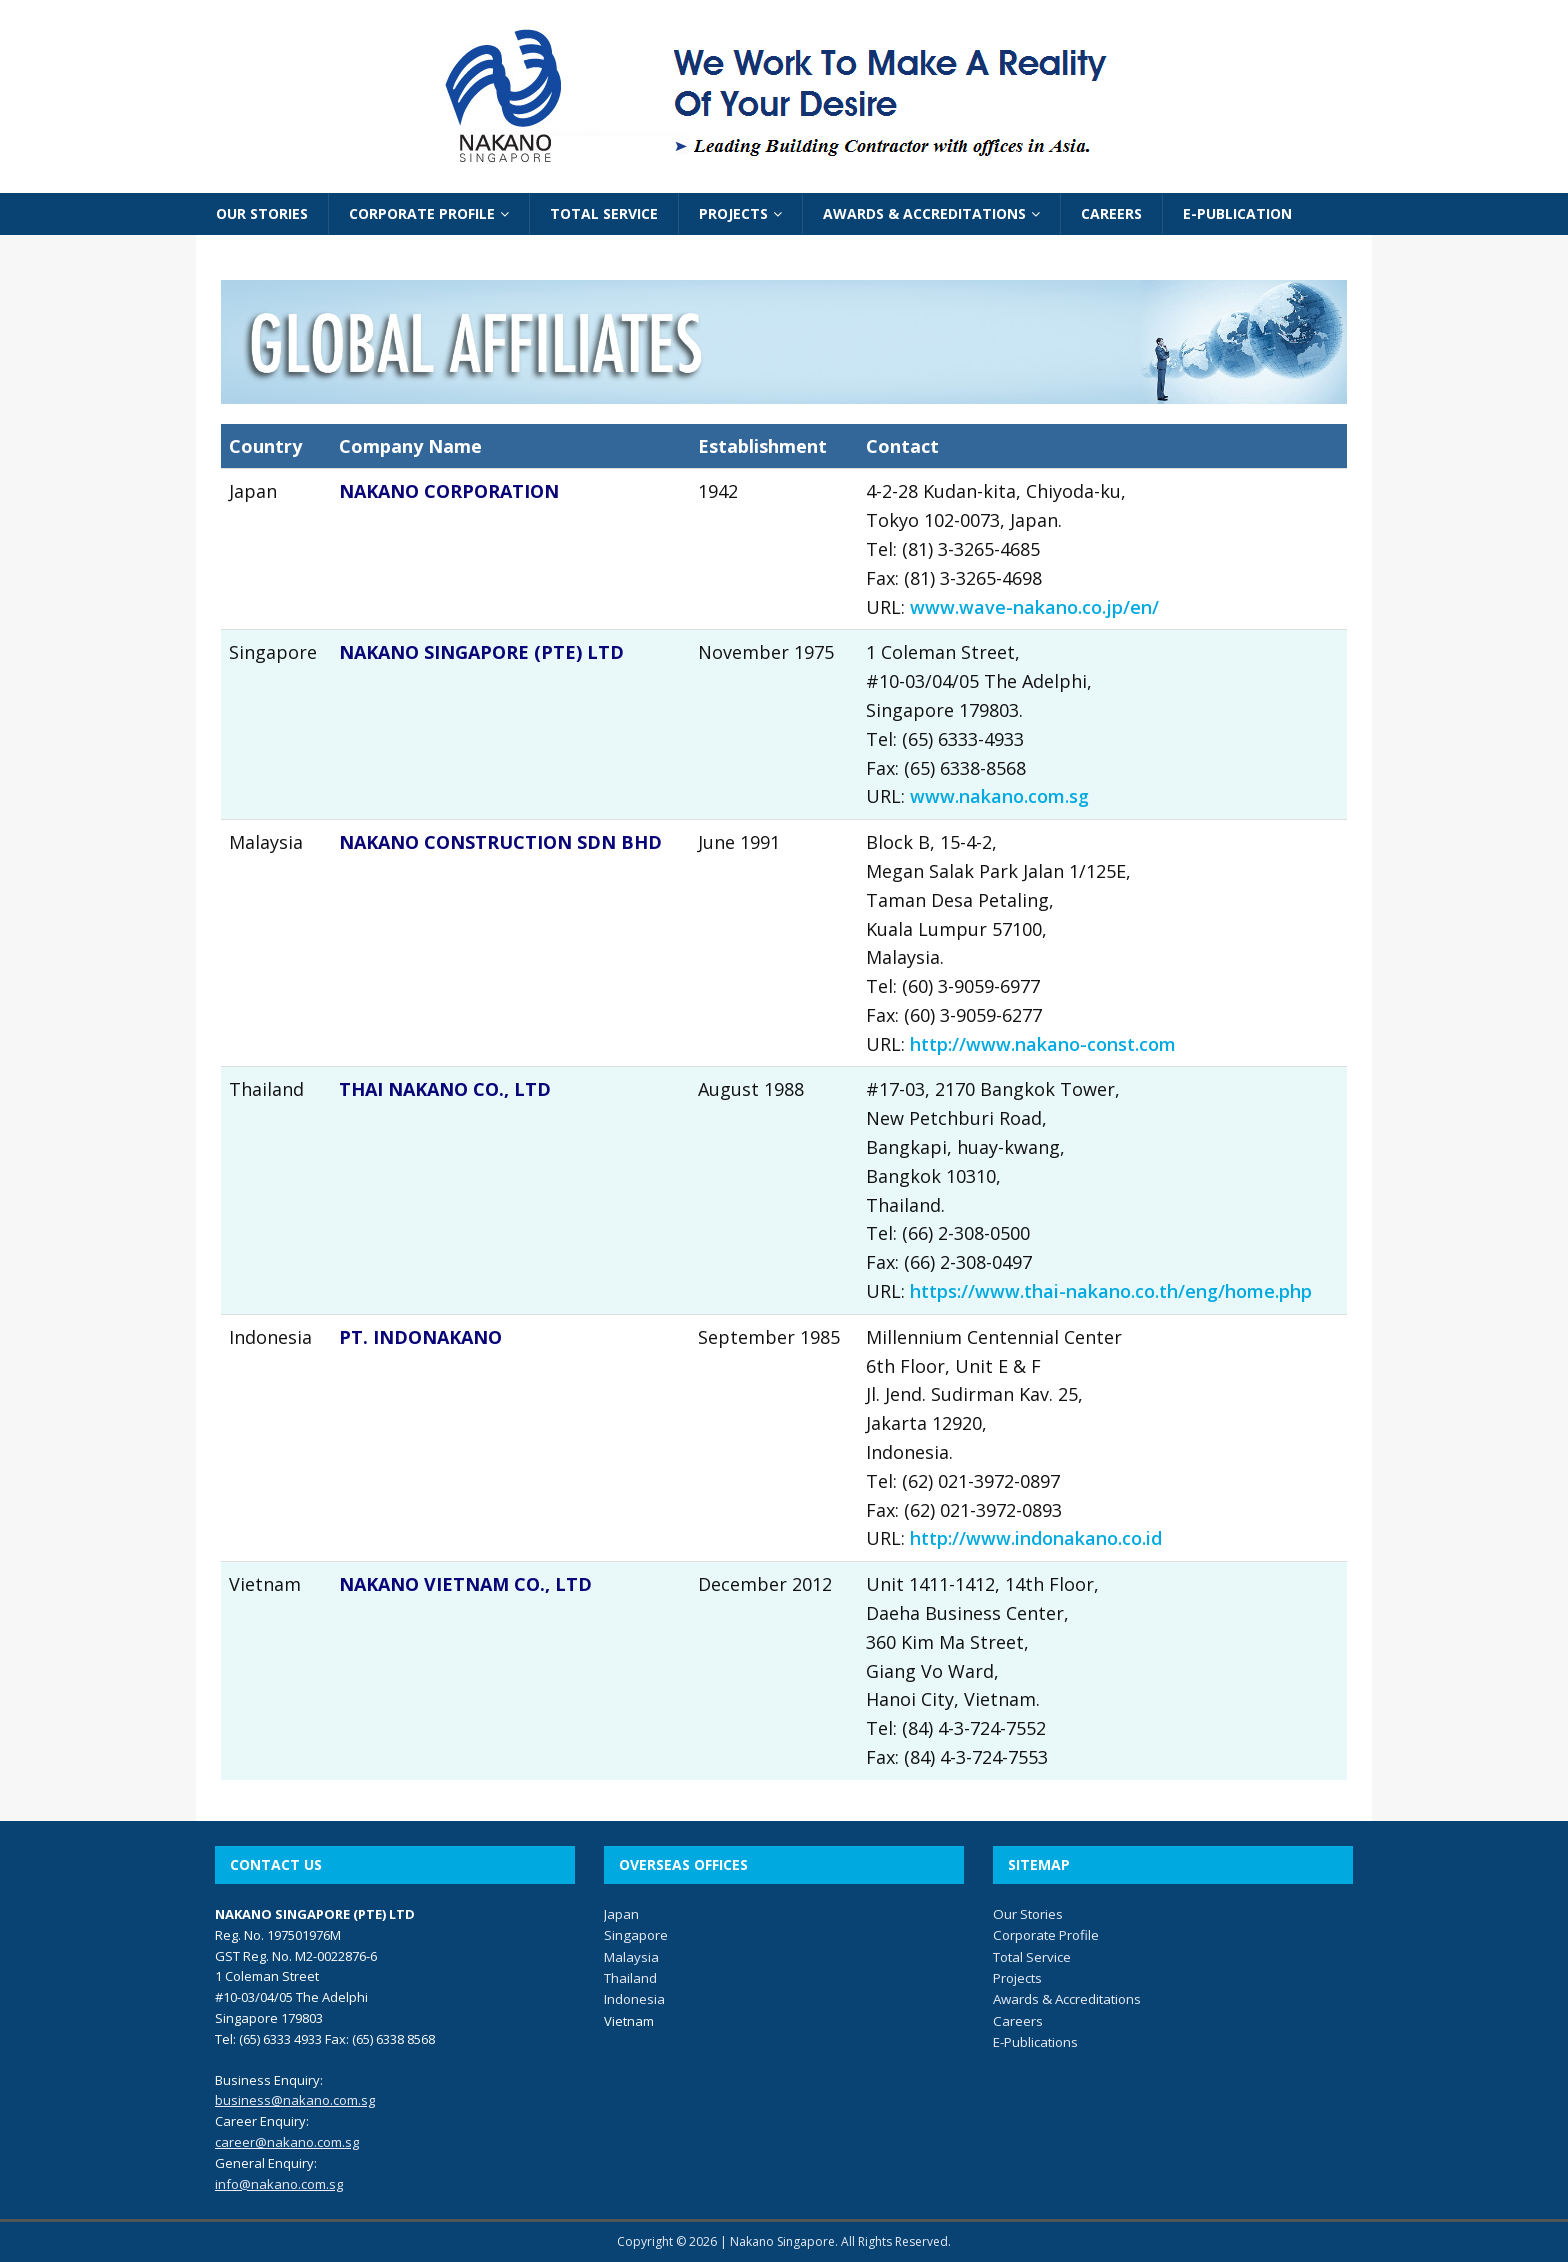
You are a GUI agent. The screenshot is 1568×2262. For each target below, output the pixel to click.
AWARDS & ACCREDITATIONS (924, 213)
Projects (1017, 1978)
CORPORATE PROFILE (422, 213)
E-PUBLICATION (1237, 213)
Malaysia (631, 1957)
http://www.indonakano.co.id (1036, 1538)
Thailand (630, 1978)
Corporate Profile (1046, 1935)
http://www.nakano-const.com (1043, 1044)
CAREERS (1111, 213)
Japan (621, 1914)
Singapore (636, 1935)
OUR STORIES (262, 213)
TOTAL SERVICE (604, 213)
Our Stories (1028, 1914)
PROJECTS (733, 213)
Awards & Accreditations (1067, 1999)
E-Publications (1035, 2042)
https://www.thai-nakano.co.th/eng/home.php (1111, 1291)
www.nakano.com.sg (999, 796)
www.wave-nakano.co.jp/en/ (1034, 607)
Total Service (1032, 1957)
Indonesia (634, 1999)
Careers (1018, 2021)
